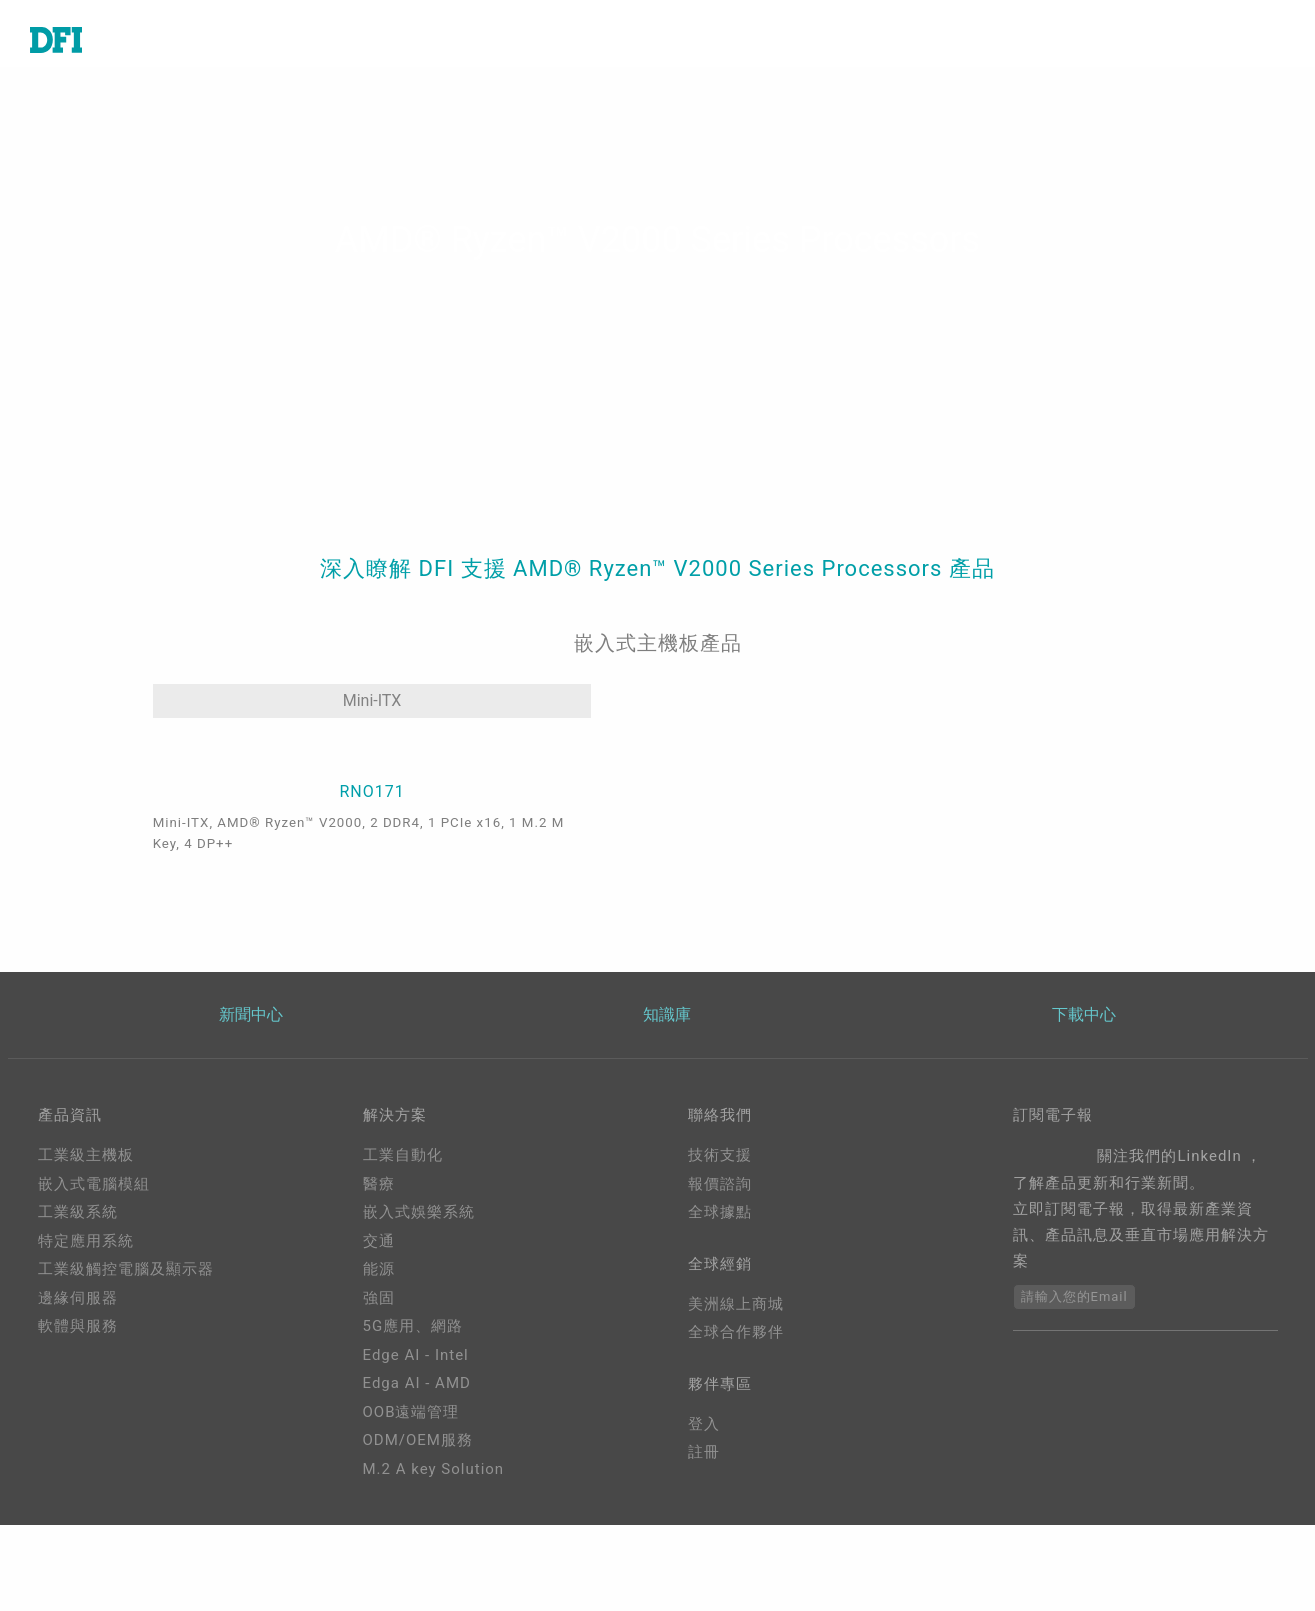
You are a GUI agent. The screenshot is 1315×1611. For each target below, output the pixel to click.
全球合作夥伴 (736, 1422)
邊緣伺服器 (78, 1384)
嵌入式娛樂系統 (419, 1298)
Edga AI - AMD (417, 1469)
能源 (379, 1355)
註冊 (704, 1545)
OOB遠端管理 (411, 1498)
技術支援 (720, 1241)
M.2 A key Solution (434, 1555)
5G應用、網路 (413, 1412)
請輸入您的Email (1074, 1382)
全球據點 (720, 1298)
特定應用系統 (86, 1327)
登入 (704, 1517)
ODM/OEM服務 (418, 1526)
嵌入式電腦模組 (94, 1270)
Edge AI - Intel (416, 1441)
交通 (379, 1327)
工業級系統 (78, 1298)
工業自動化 (403, 1241)
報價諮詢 (720, 1270)
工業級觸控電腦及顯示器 (126, 1355)
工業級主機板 (86, 1241)
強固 (379, 1384)
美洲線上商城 (736, 1393)
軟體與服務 (78, 1412)
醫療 (379, 1270)
